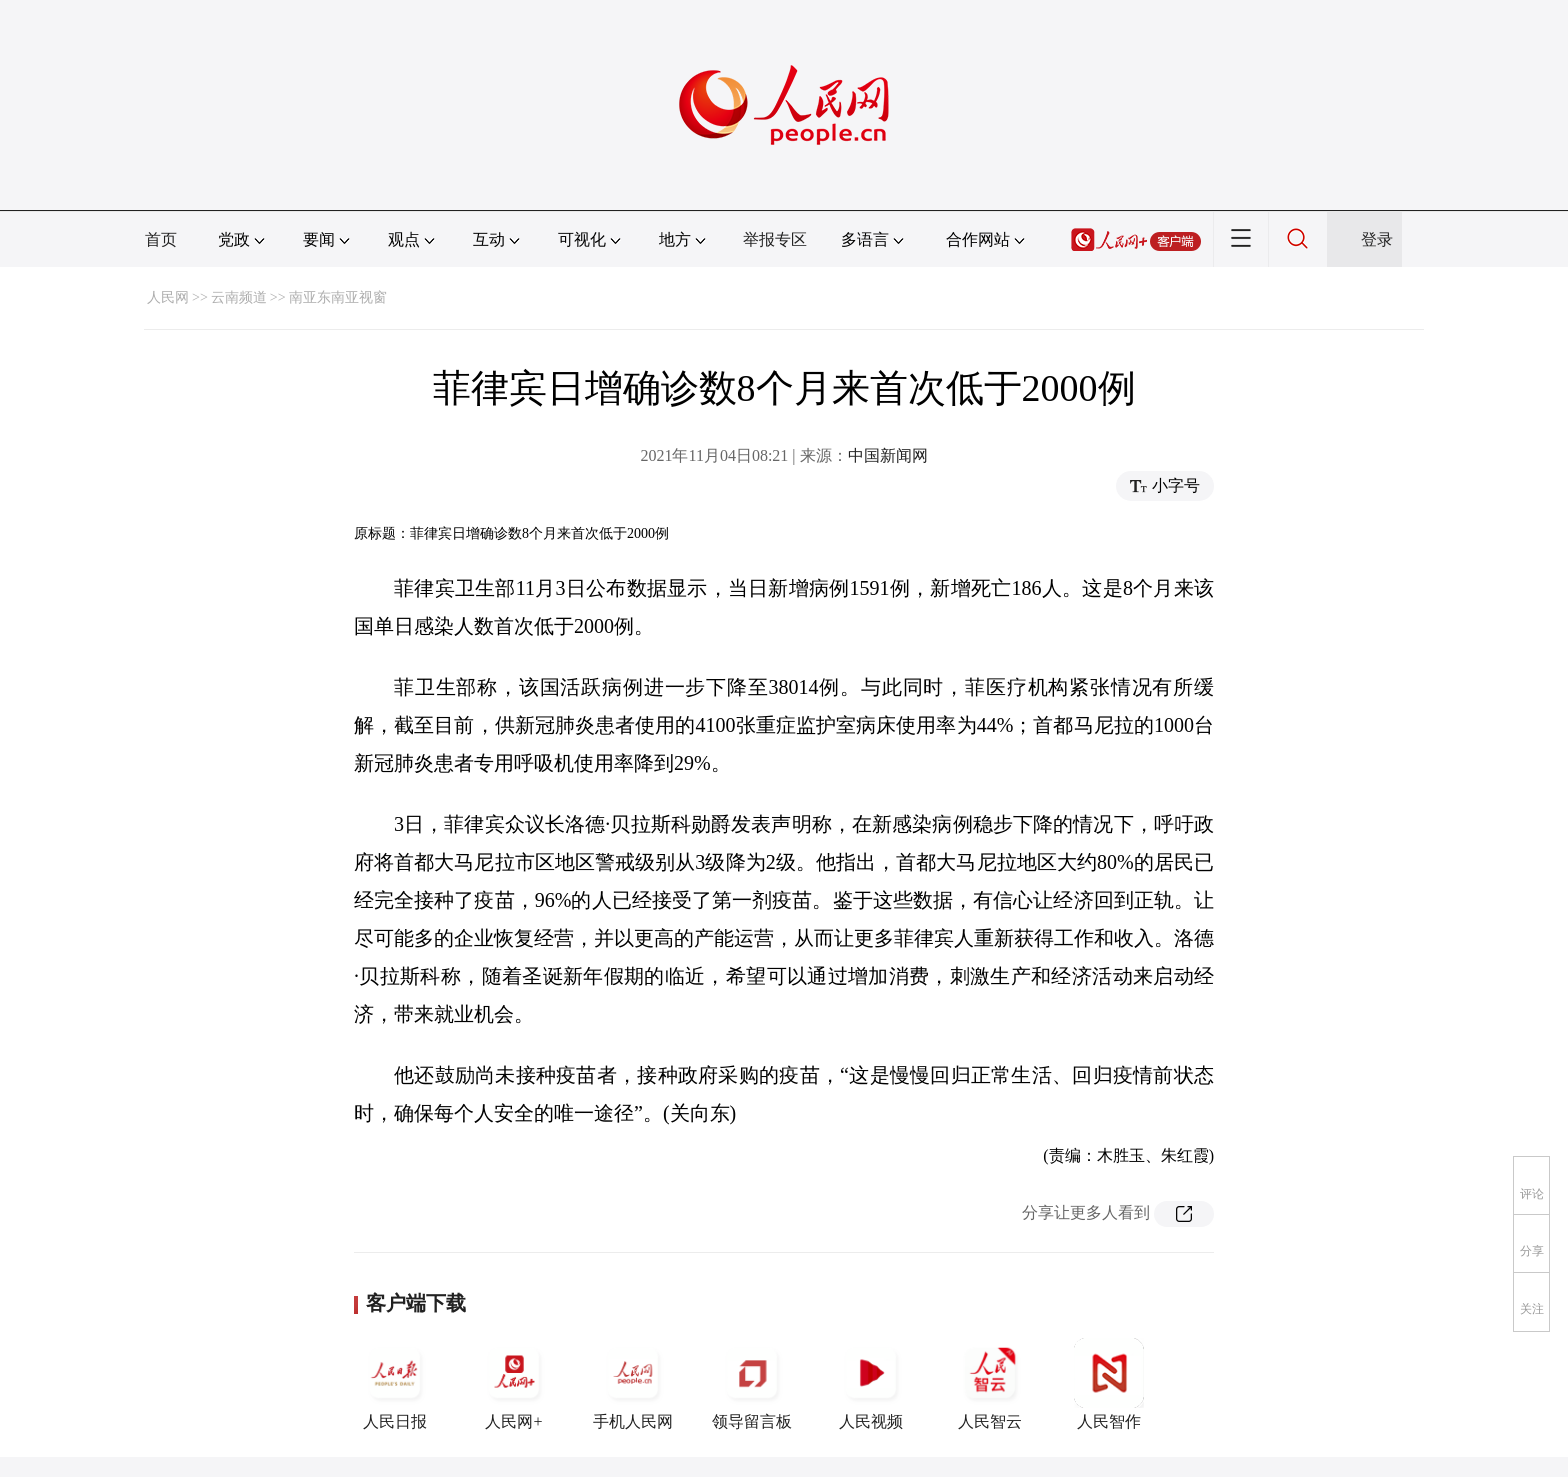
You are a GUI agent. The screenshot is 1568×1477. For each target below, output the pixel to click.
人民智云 (990, 1384)
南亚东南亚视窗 (338, 297)
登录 (1377, 239)
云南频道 (239, 297)
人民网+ (514, 1384)
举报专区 (775, 239)
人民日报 (395, 1384)
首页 (161, 239)
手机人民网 (633, 1384)
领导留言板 (752, 1384)
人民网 (168, 297)
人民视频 (871, 1384)
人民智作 (1109, 1384)
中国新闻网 (888, 455)
